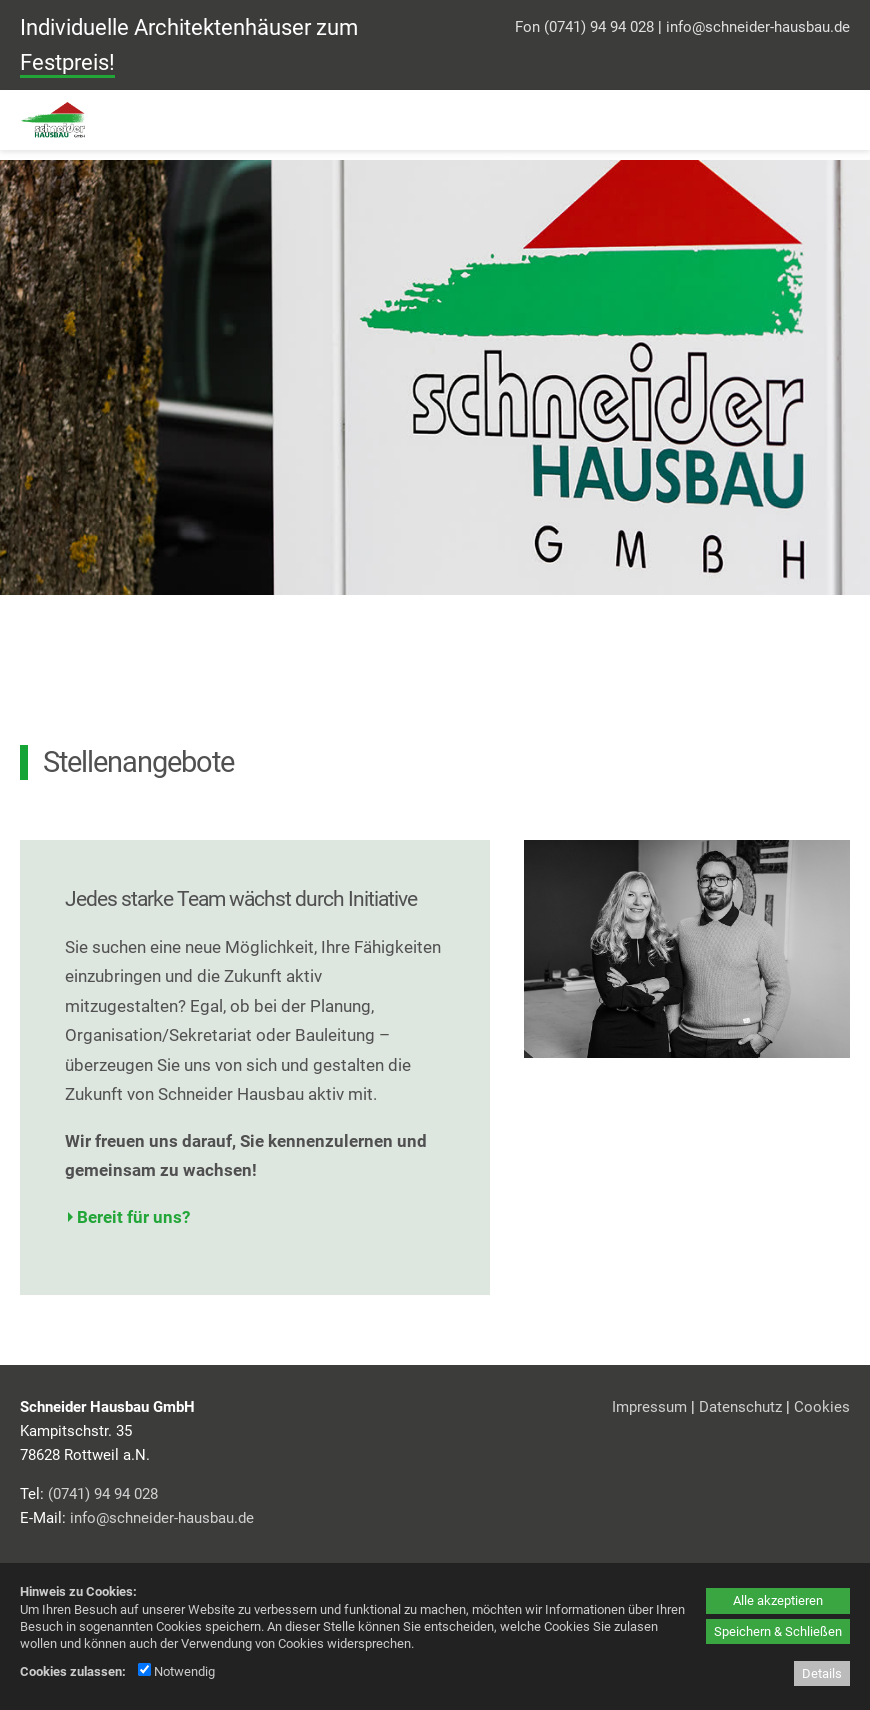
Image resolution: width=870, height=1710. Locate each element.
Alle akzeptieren (778, 1600)
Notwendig (176, 1671)
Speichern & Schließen (778, 1631)
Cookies (822, 1407)
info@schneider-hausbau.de (758, 27)
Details (822, 1673)
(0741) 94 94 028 (103, 1494)
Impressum (649, 1407)
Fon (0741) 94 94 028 (584, 27)
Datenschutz (740, 1407)
